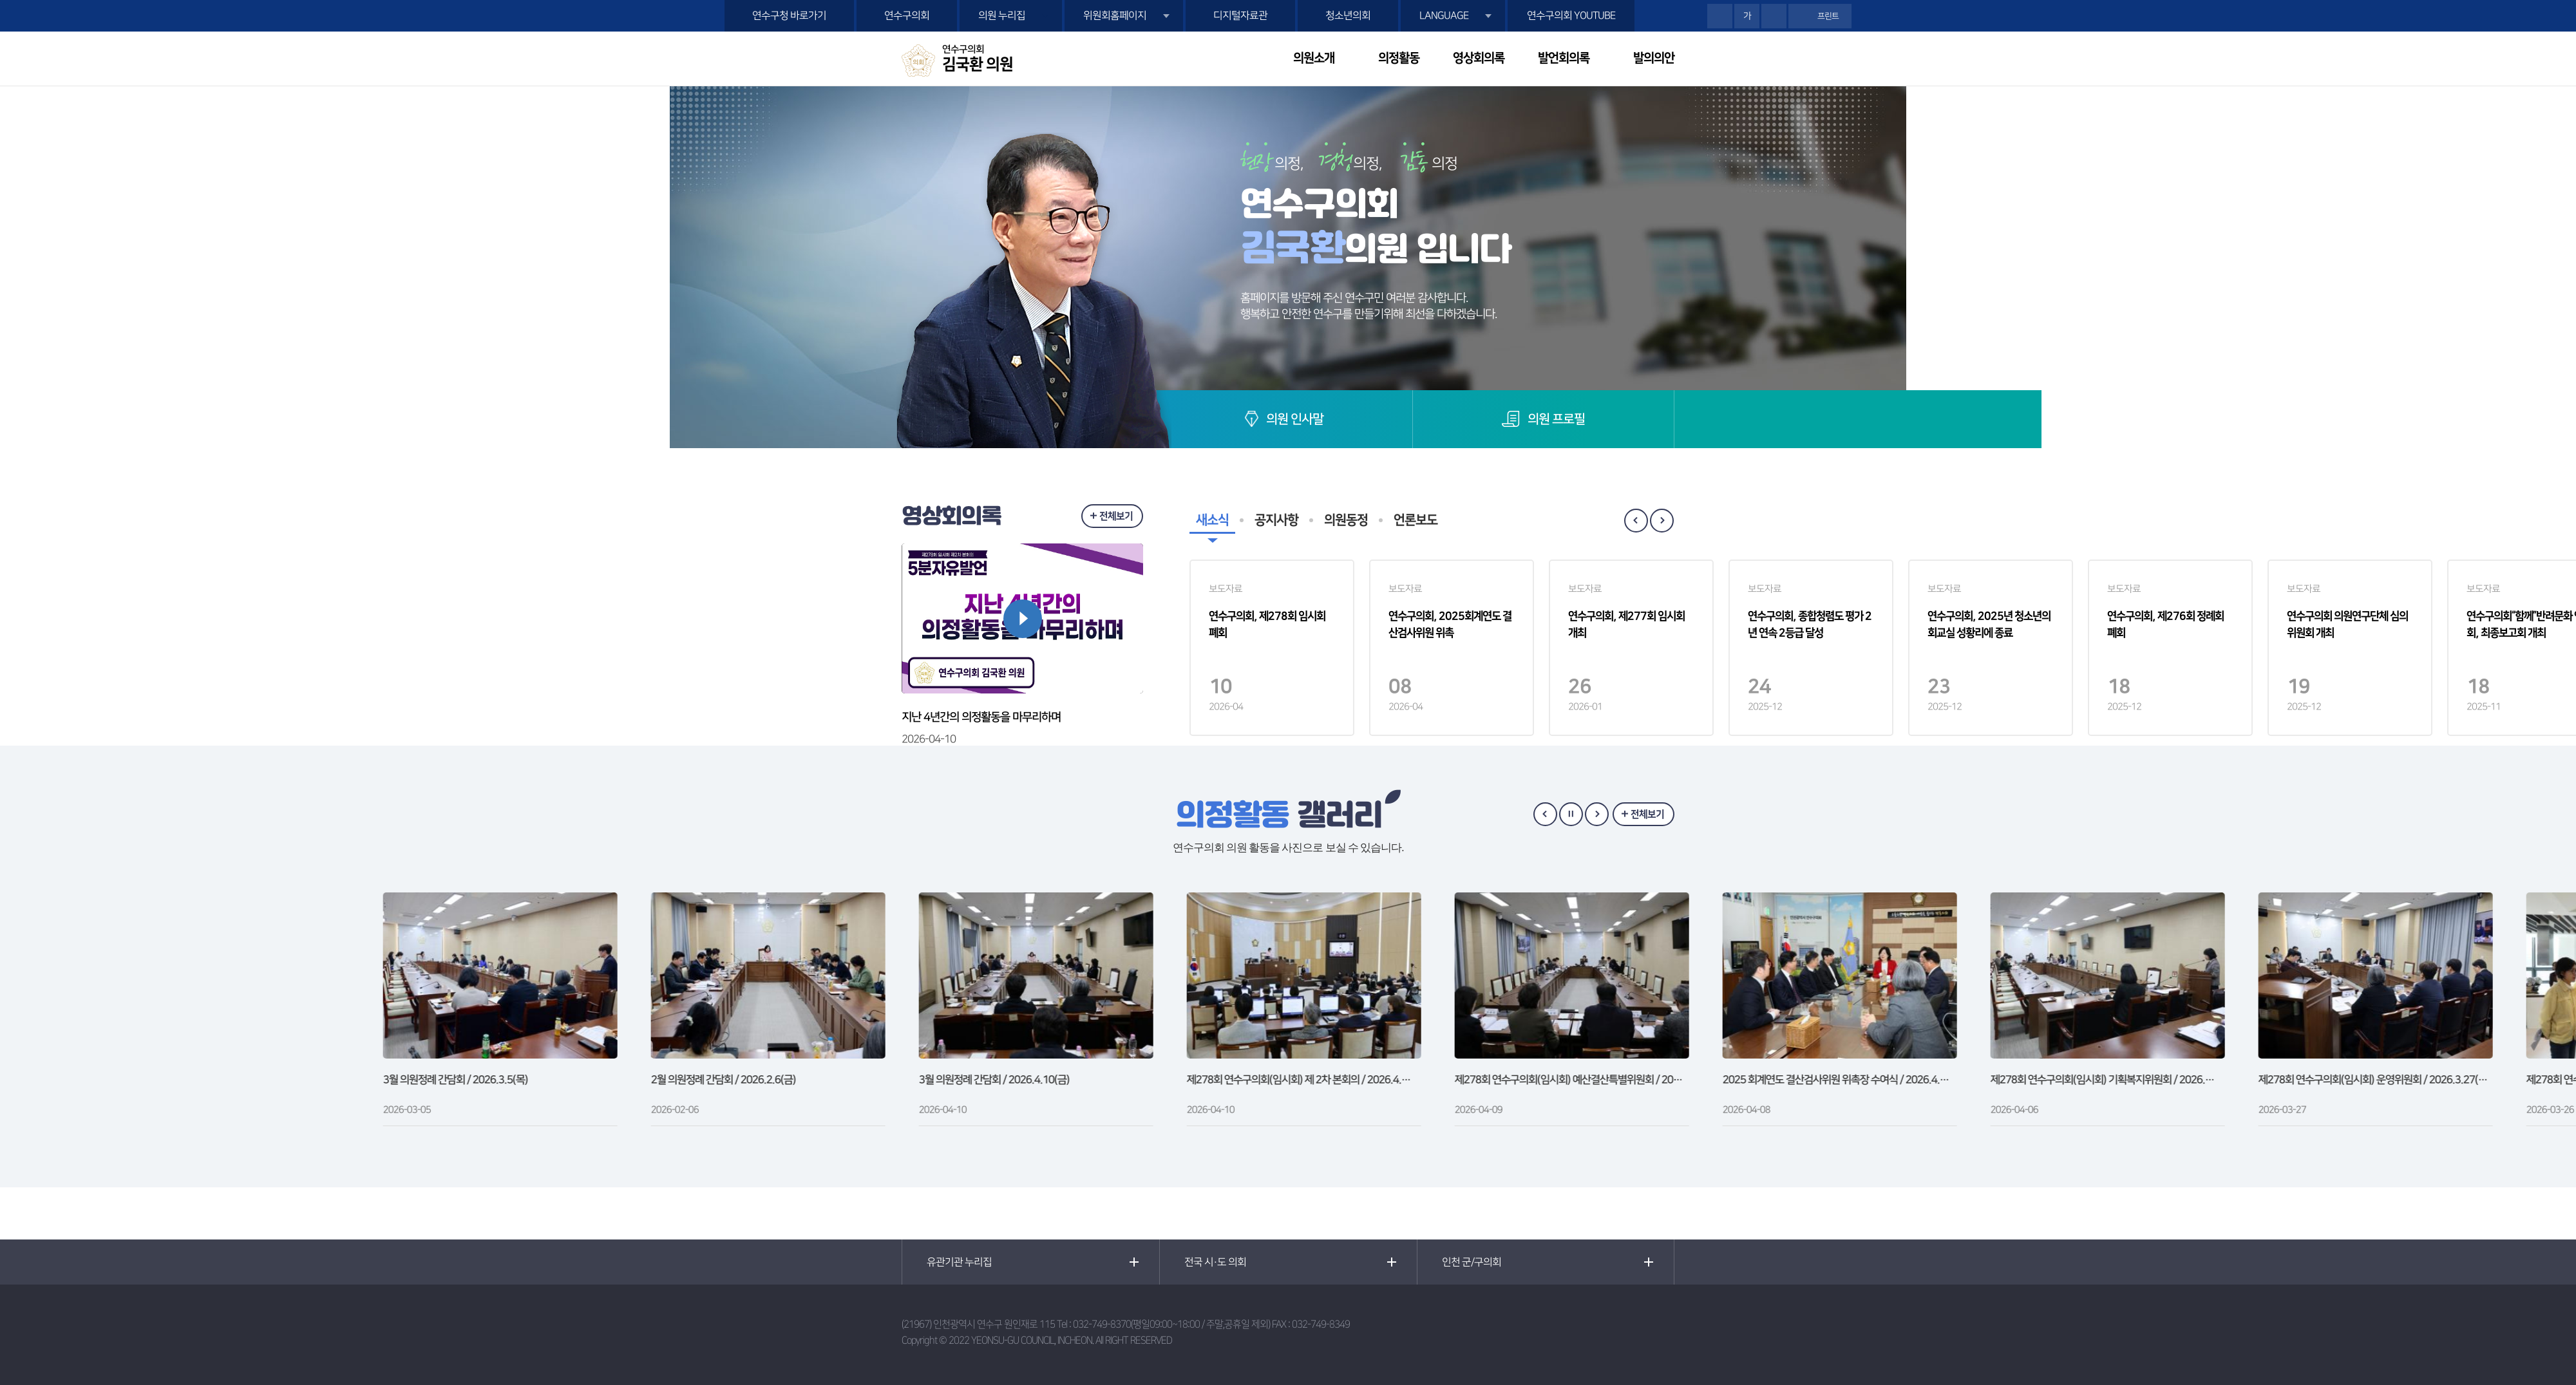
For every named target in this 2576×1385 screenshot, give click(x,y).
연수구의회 (906, 15)
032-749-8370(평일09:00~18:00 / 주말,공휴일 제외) (1171, 1324)
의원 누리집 (1001, 15)
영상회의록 (1478, 58)
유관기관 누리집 (959, 1262)
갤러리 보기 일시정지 (1571, 814)
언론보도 (1415, 520)
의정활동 (1398, 58)
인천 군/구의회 (1471, 1262)
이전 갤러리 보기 (1545, 814)
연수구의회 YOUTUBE (1571, 15)
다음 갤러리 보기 (1597, 814)
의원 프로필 (1556, 419)
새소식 (1212, 520)
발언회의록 (1563, 58)
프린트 (1828, 16)
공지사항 (1276, 520)
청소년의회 (1347, 15)
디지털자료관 (1240, 15)
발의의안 (1653, 58)
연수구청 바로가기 (789, 15)
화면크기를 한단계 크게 (1719, 16)
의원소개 (1313, 58)
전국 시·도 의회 (1215, 1262)
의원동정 (1346, 520)
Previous (1636, 520)
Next (1662, 520)
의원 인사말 (1294, 419)
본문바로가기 (0, 0)
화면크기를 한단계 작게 (1773, 16)
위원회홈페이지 (1114, 15)
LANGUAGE (1443, 15)
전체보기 (1116, 516)
